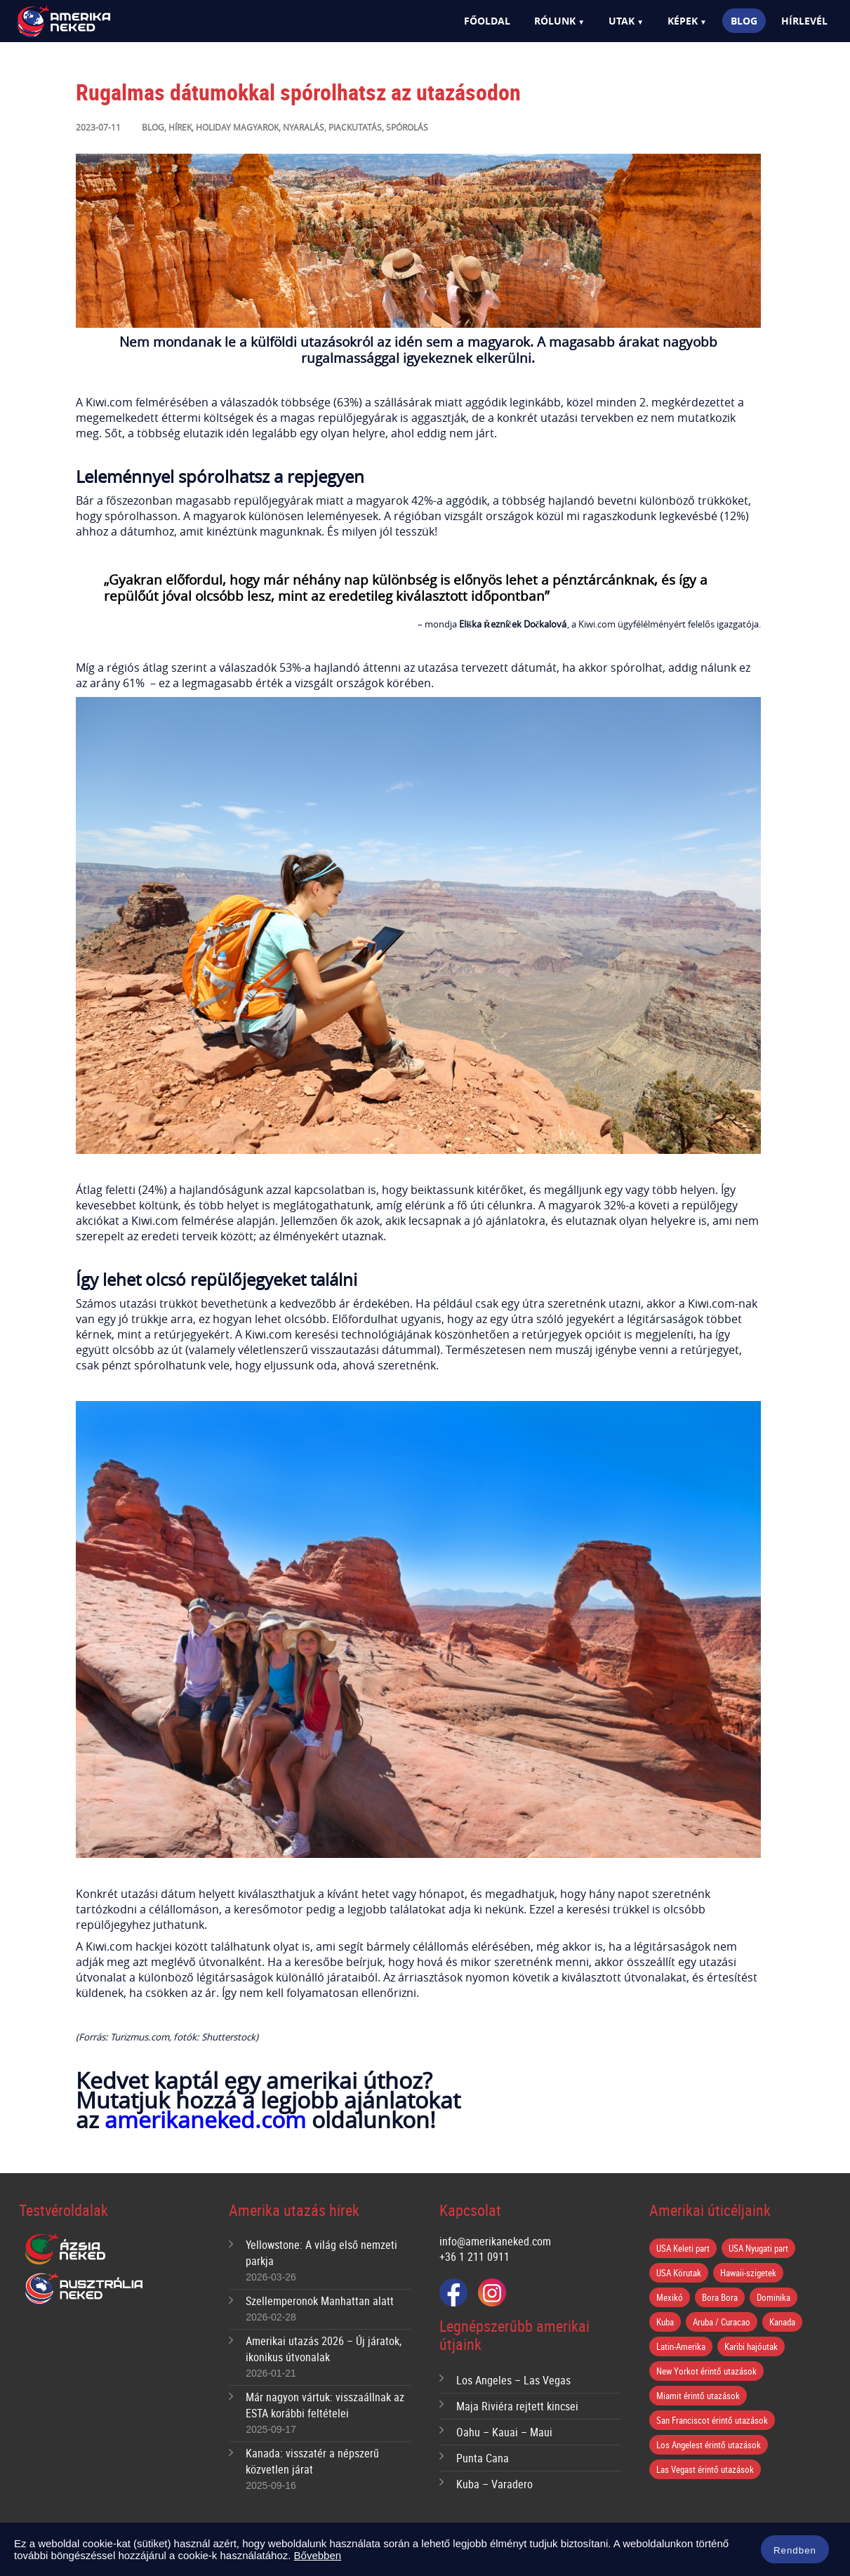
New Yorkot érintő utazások (706, 2371)
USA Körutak (678, 2272)
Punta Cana (482, 2458)
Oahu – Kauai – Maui (504, 2432)
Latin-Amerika (680, 2346)
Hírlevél (804, 20)
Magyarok (256, 127)
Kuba (665, 2322)
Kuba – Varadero (494, 2484)
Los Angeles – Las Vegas (513, 2380)
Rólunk (555, 20)
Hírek (180, 127)
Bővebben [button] (318, 2555)
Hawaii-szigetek (748, 2272)
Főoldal (487, 20)
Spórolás (407, 127)
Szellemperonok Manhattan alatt (320, 2301)
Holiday (213, 127)
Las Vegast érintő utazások (705, 2469)
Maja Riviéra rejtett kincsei (517, 2406)
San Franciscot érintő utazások (712, 2420)
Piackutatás (355, 127)
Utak (622, 20)
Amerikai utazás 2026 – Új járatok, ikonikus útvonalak (323, 2349)
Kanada (782, 2322)
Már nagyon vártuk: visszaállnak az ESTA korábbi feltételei (325, 2405)
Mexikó (669, 2297)
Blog (744, 20)
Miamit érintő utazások (698, 2395)
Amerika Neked (87, 22)
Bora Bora (720, 2297)
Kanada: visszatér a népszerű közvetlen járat (312, 2461)
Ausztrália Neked (85, 2289)
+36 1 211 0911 (474, 2256)
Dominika (773, 2297)
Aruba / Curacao (721, 2322)
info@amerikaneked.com (495, 2241)
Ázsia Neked (64, 2249)
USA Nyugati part (758, 2248)
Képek (683, 20)
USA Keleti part (683, 2248)
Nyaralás (303, 127)
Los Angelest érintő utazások (708, 2444)
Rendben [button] (794, 2550)
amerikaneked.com (205, 2119)
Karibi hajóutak (751, 2346)
